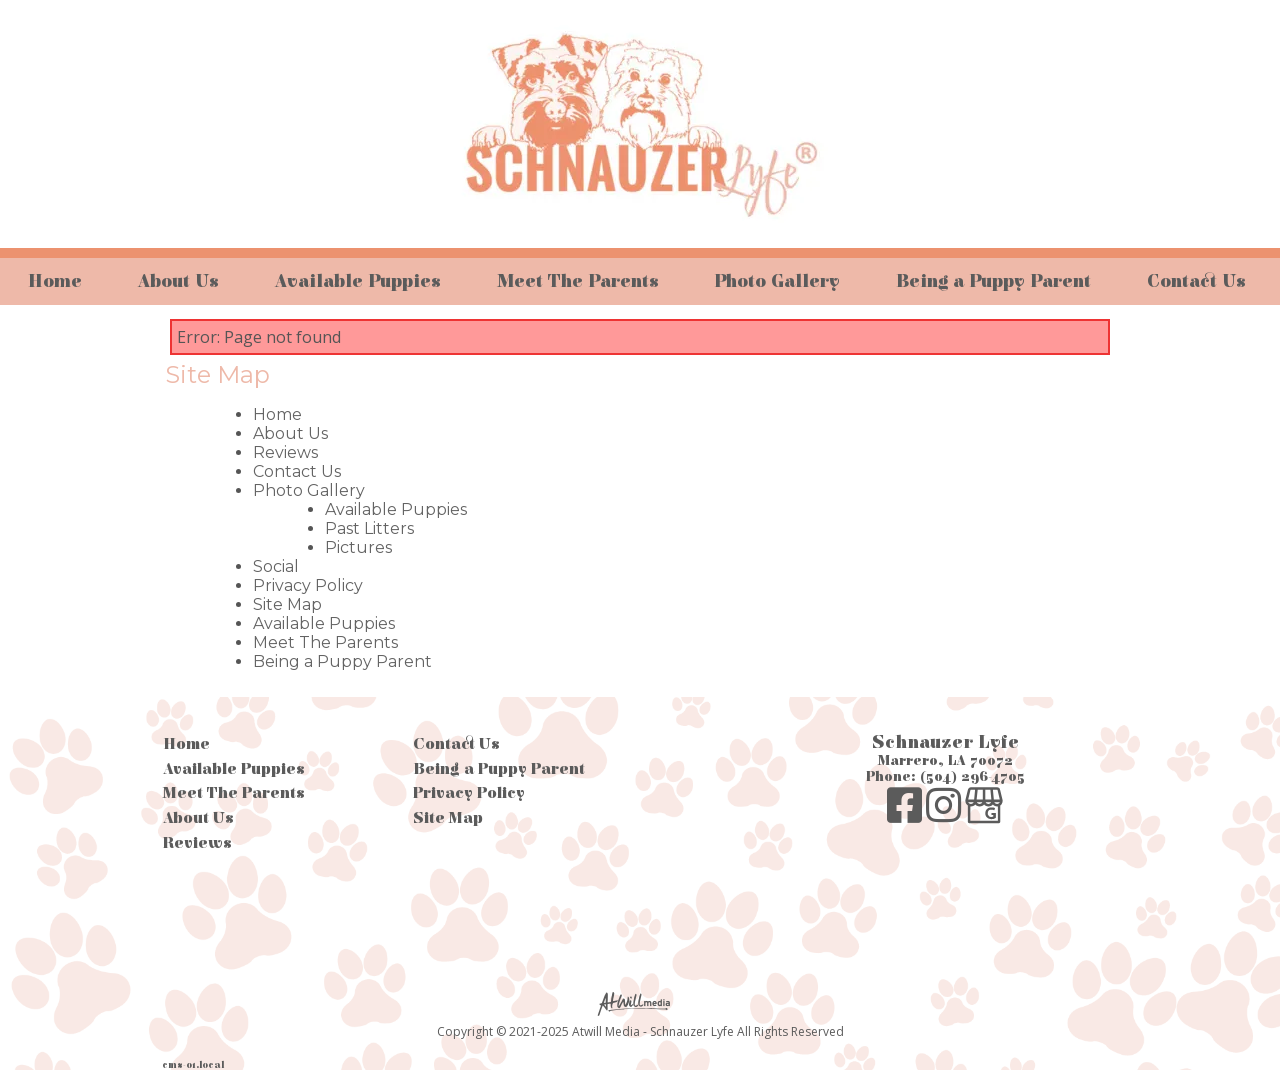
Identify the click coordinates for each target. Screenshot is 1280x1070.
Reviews (285, 452)
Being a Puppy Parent (993, 281)
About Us (178, 281)
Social (276, 566)
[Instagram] (945, 816)
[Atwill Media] (640, 1002)
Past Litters (369, 528)
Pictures (358, 547)
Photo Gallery (777, 281)
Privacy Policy (308, 585)
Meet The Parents (578, 281)
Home (55, 281)
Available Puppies (358, 281)
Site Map (287, 604)
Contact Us (1196, 281)
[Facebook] (906, 816)
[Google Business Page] (984, 816)
